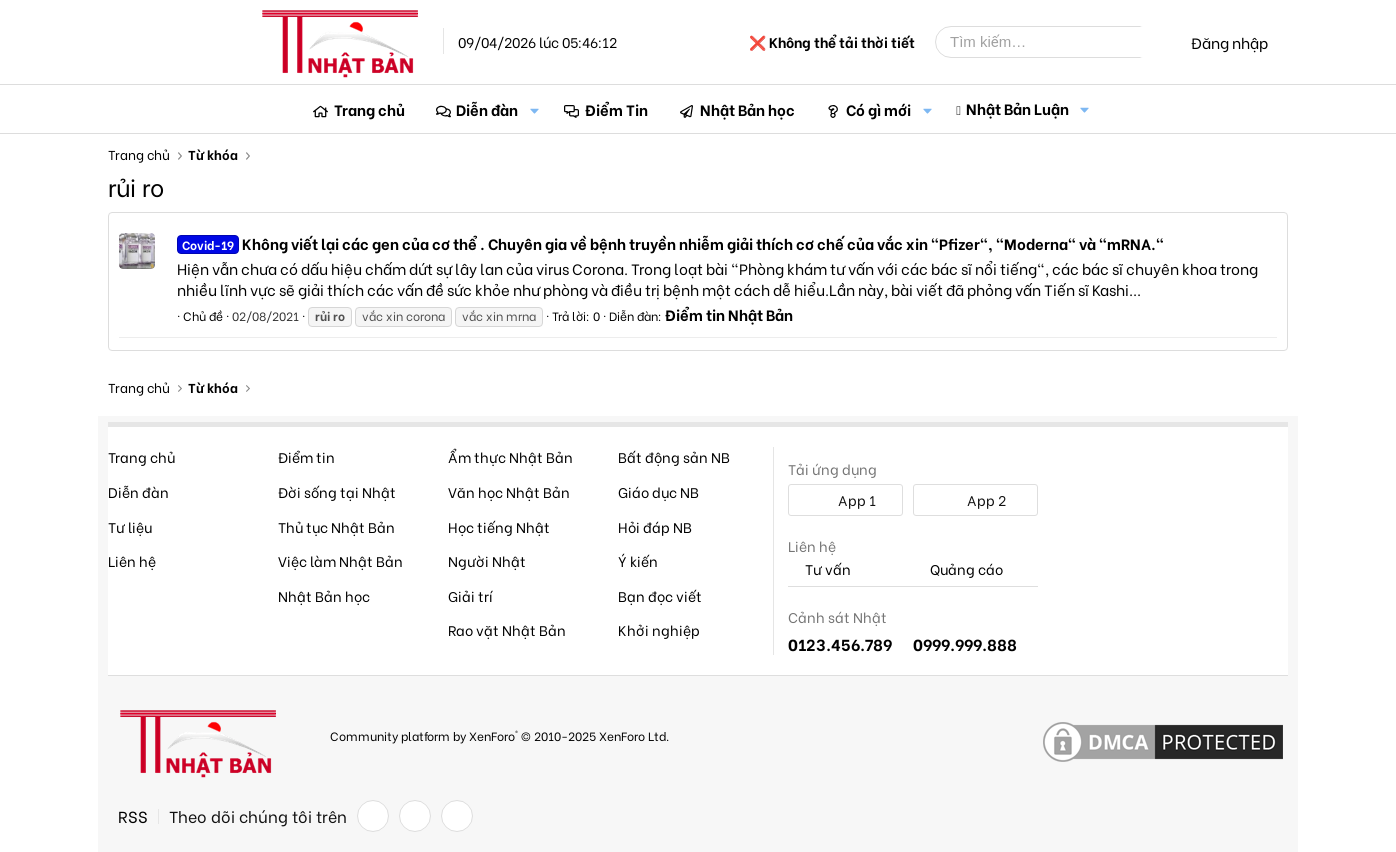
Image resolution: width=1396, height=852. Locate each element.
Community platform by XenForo (499, 735)
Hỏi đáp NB (655, 526)
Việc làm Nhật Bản (340, 560)
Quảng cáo (958, 569)
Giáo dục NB (658, 491)
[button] (534, 109)
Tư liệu (130, 526)
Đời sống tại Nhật (337, 491)
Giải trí (470, 595)
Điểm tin (306, 456)
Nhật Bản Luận (1017, 108)
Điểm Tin (616, 109)
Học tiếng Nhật (499, 526)
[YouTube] (457, 816)
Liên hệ (132, 560)
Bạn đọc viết (660, 595)
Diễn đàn (487, 109)
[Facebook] (373, 816)
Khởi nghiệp (659, 629)
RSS (133, 816)
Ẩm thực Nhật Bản (510, 456)
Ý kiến (638, 560)
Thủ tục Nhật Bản (336, 526)
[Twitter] (415, 816)
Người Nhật (487, 560)
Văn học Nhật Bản (509, 491)
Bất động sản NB (674, 456)
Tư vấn (819, 569)
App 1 (846, 499)
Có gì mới (878, 109)
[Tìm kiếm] (1053, 42)
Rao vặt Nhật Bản (507, 629)
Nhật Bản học (747, 109)
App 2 (975, 499)
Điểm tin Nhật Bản (729, 314)
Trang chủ (369, 109)
